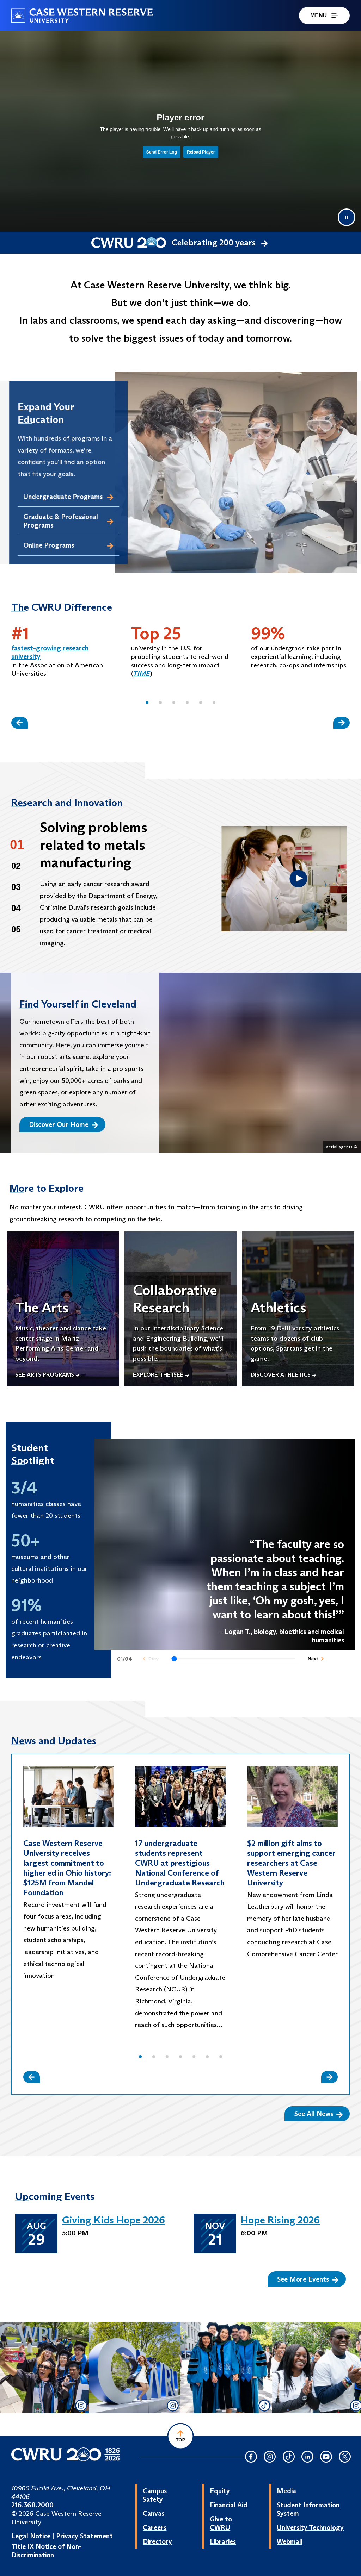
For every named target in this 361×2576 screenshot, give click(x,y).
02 (16, 866)
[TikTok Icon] (288, 2457)
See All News (318, 2113)
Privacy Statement (84, 2536)
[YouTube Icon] (326, 2457)
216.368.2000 (32, 2505)
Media (286, 2491)
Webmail (289, 2541)
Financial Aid (228, 2505)
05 (16, 929)
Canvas (153, 2513)
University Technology (310, 2527)
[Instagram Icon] (270, 2457)
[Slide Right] (341, 723)
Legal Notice (30, 2536)
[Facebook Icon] (251, 2457)
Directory (157, 2541)
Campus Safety (155, 2495)
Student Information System (308, 2509)
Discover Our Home (63, 1124)
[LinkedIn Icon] (307, 2457)
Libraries (223, 2541)
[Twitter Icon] (345, 2457)
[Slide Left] (19, 723)
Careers (154, 2527)
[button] (147, 702)
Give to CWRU (221, 2523)
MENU (324, 15)
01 (17, 844)
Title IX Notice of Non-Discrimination (46, 2550)
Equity (220, 2491)
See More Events (308, 2279)
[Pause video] (346, 217)
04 (16, 908)
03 (16, 887)
